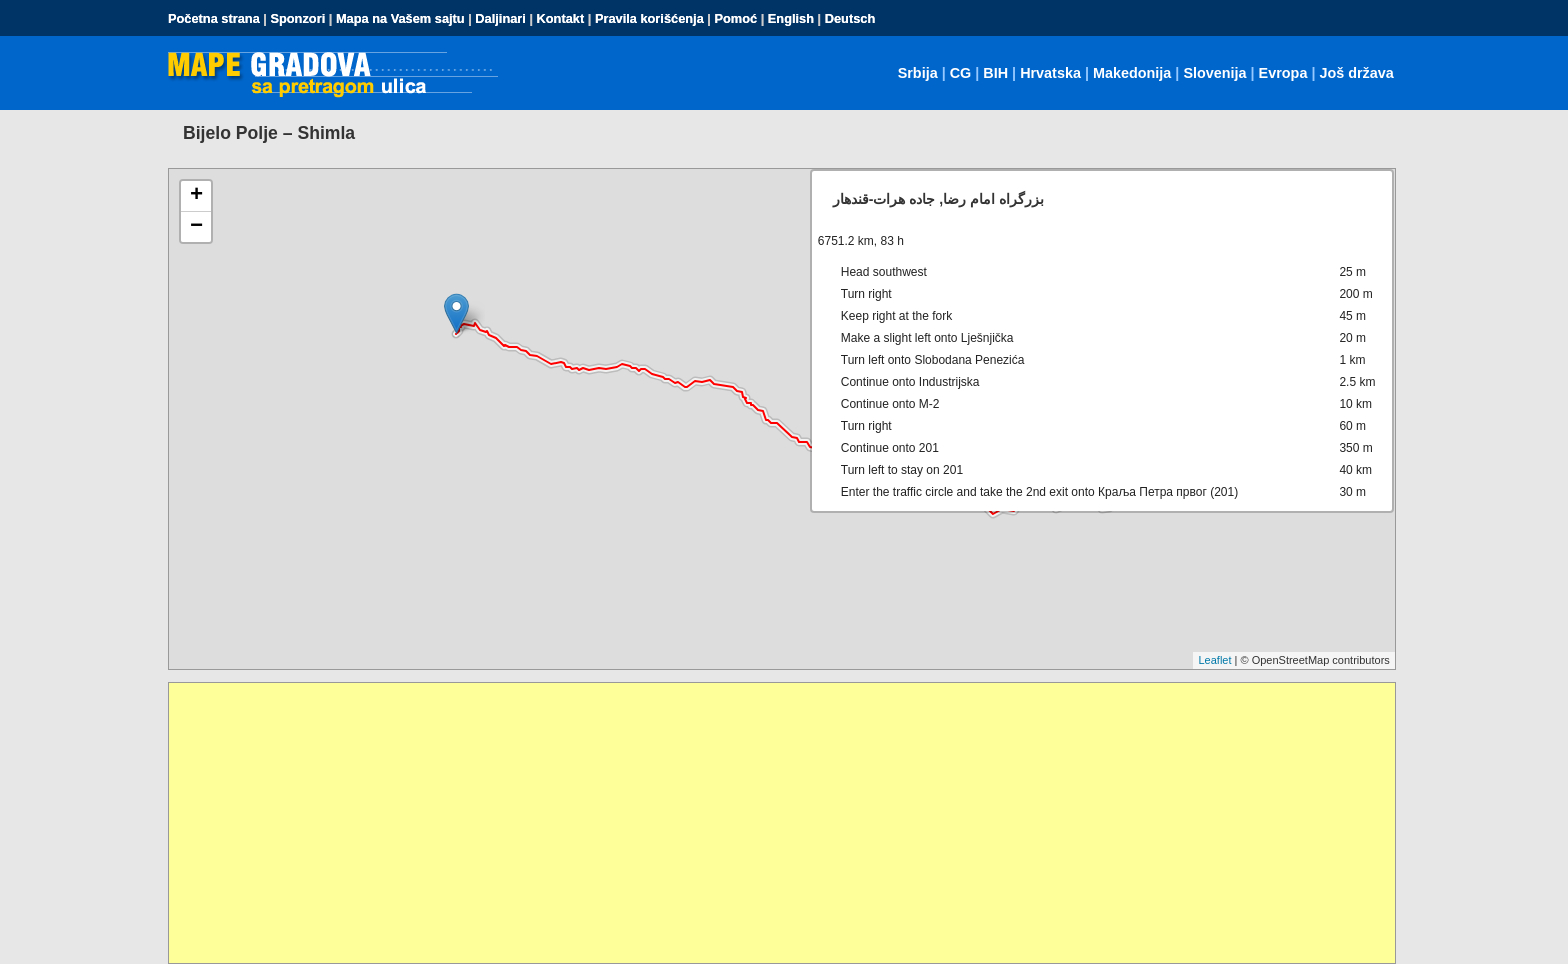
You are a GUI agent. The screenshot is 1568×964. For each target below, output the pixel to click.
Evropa (1283, 73)
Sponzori (297, 18)
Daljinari (500, 18)
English (791, 18)
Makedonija (1132, 73)
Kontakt (561, 18)
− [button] (196, 227)
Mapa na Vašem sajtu (400, 18)
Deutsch (850, 18)
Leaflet (1214, 660)
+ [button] (196, 196)
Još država (1356, 73)
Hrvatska (1050, 73)
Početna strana (214, 18)
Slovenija (1214, 73)
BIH (995, 73)
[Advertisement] (769, 823)
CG (961, 73)
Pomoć (735, 18)
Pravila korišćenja (649, 18)
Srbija (918, 73)
